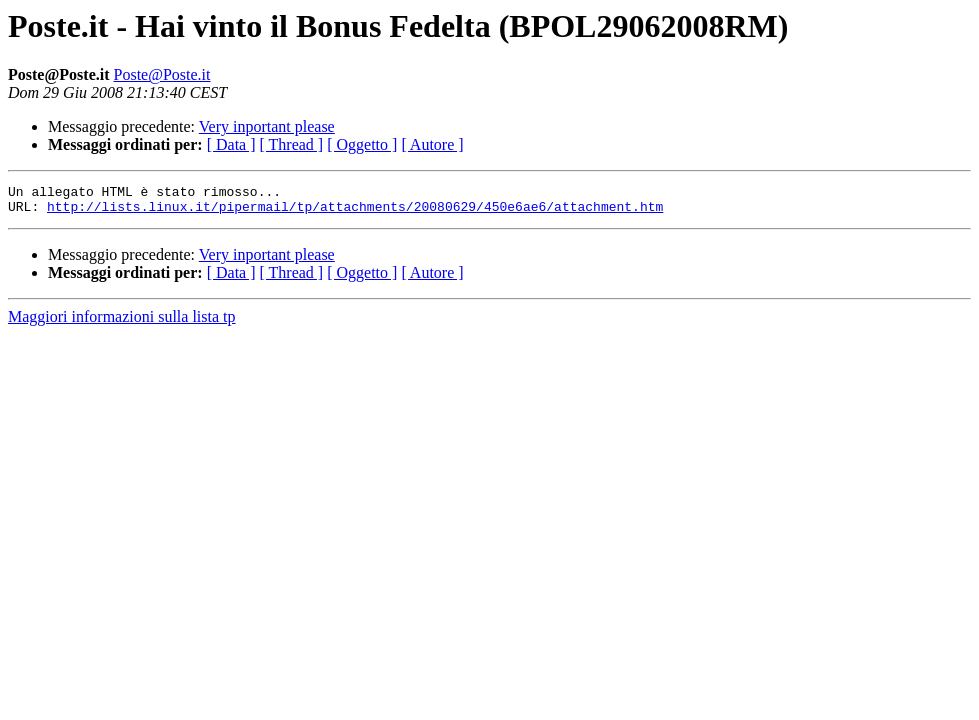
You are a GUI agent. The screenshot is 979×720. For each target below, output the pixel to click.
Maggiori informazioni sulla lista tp (122, 322)
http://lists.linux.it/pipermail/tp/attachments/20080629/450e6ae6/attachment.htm (355, 212)
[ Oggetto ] (362, 144)
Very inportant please (267, 126)
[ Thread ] (292, 144)
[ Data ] (231, 144)
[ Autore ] (432, 144)
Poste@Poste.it (162, 74)
